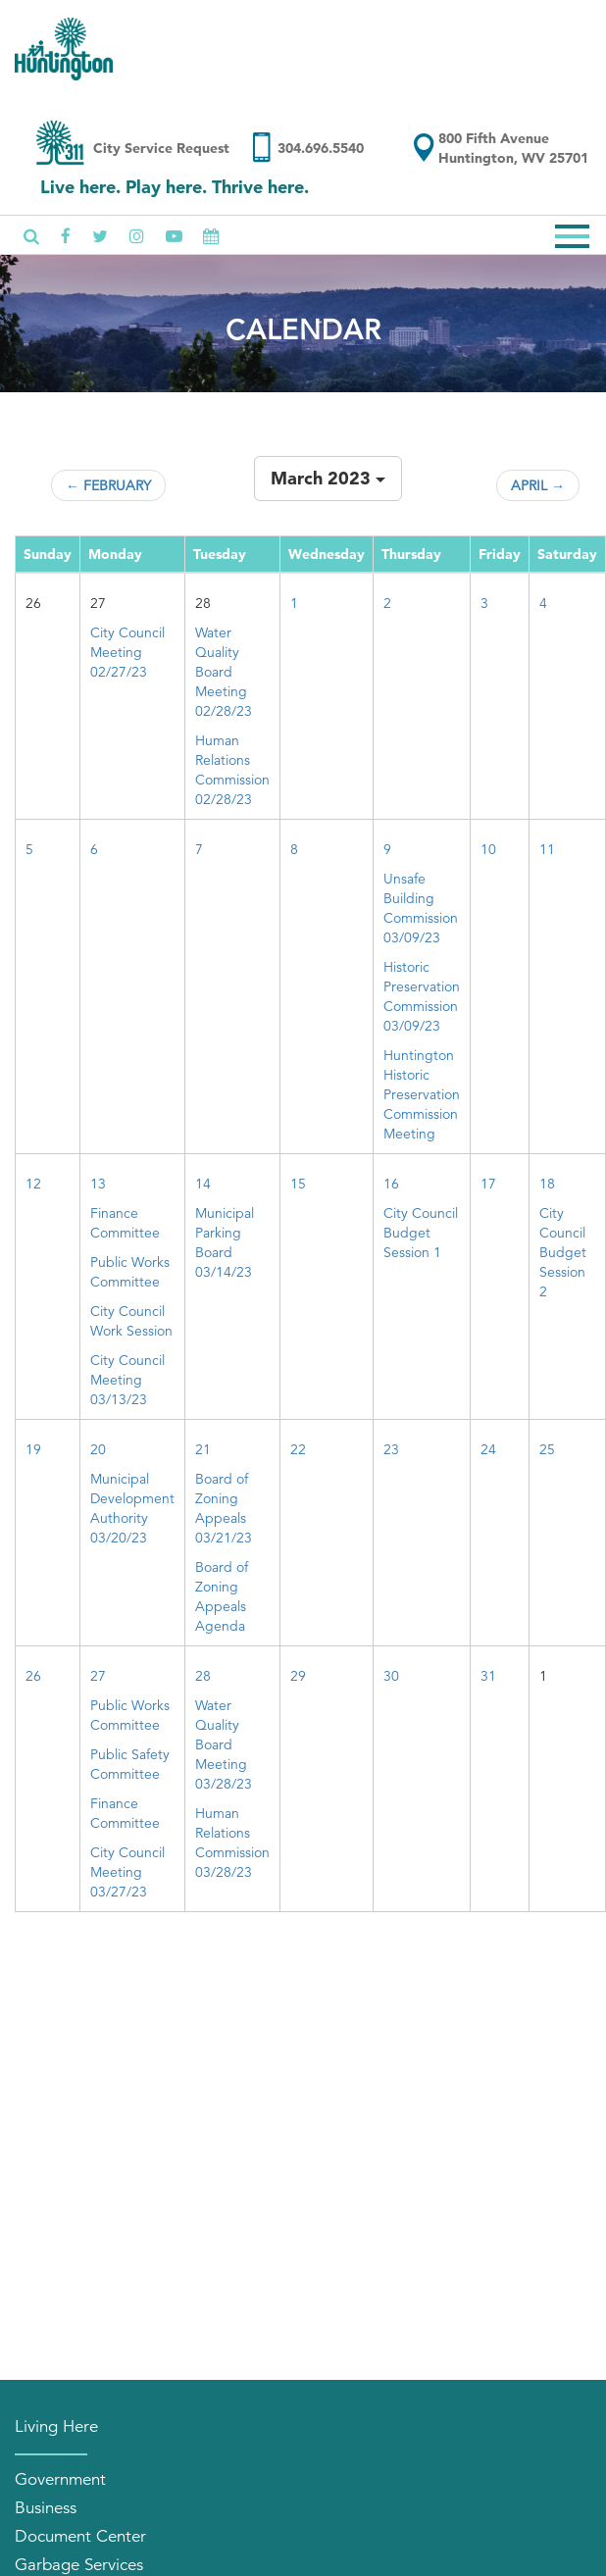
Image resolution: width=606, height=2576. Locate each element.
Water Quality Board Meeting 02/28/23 (223, 672)
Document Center (80, 2536)
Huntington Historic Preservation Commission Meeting (421, 1094)
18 (547, 1183)
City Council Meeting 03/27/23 (127, 1872)
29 (298, 1676)
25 (547, 1449)
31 (488, 1676)
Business (45, 2508)
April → (538, 485)
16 (391, 1183)
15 (298, 1183)
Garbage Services (79, 2564)
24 (488, 1449)
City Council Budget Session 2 (562, 1252)
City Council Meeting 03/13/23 (127, 1379)
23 (391, 1449)
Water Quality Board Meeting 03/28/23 (223, 1744)
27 (98, 1676)
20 (98, 1449)
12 (33, 1183)
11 (547, 849)
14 (203, 1183)
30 (391, 1676)
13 (98, 1183)
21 (203, 1449)
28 (203, 1676)
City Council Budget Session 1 (420, 1232)
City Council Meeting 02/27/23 (127, 652)
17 (488, 1183)
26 (33, 1676)
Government (60, 2479)
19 (33, 1449)
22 (298, 1449)
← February (108, 485)
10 (488, 849)
